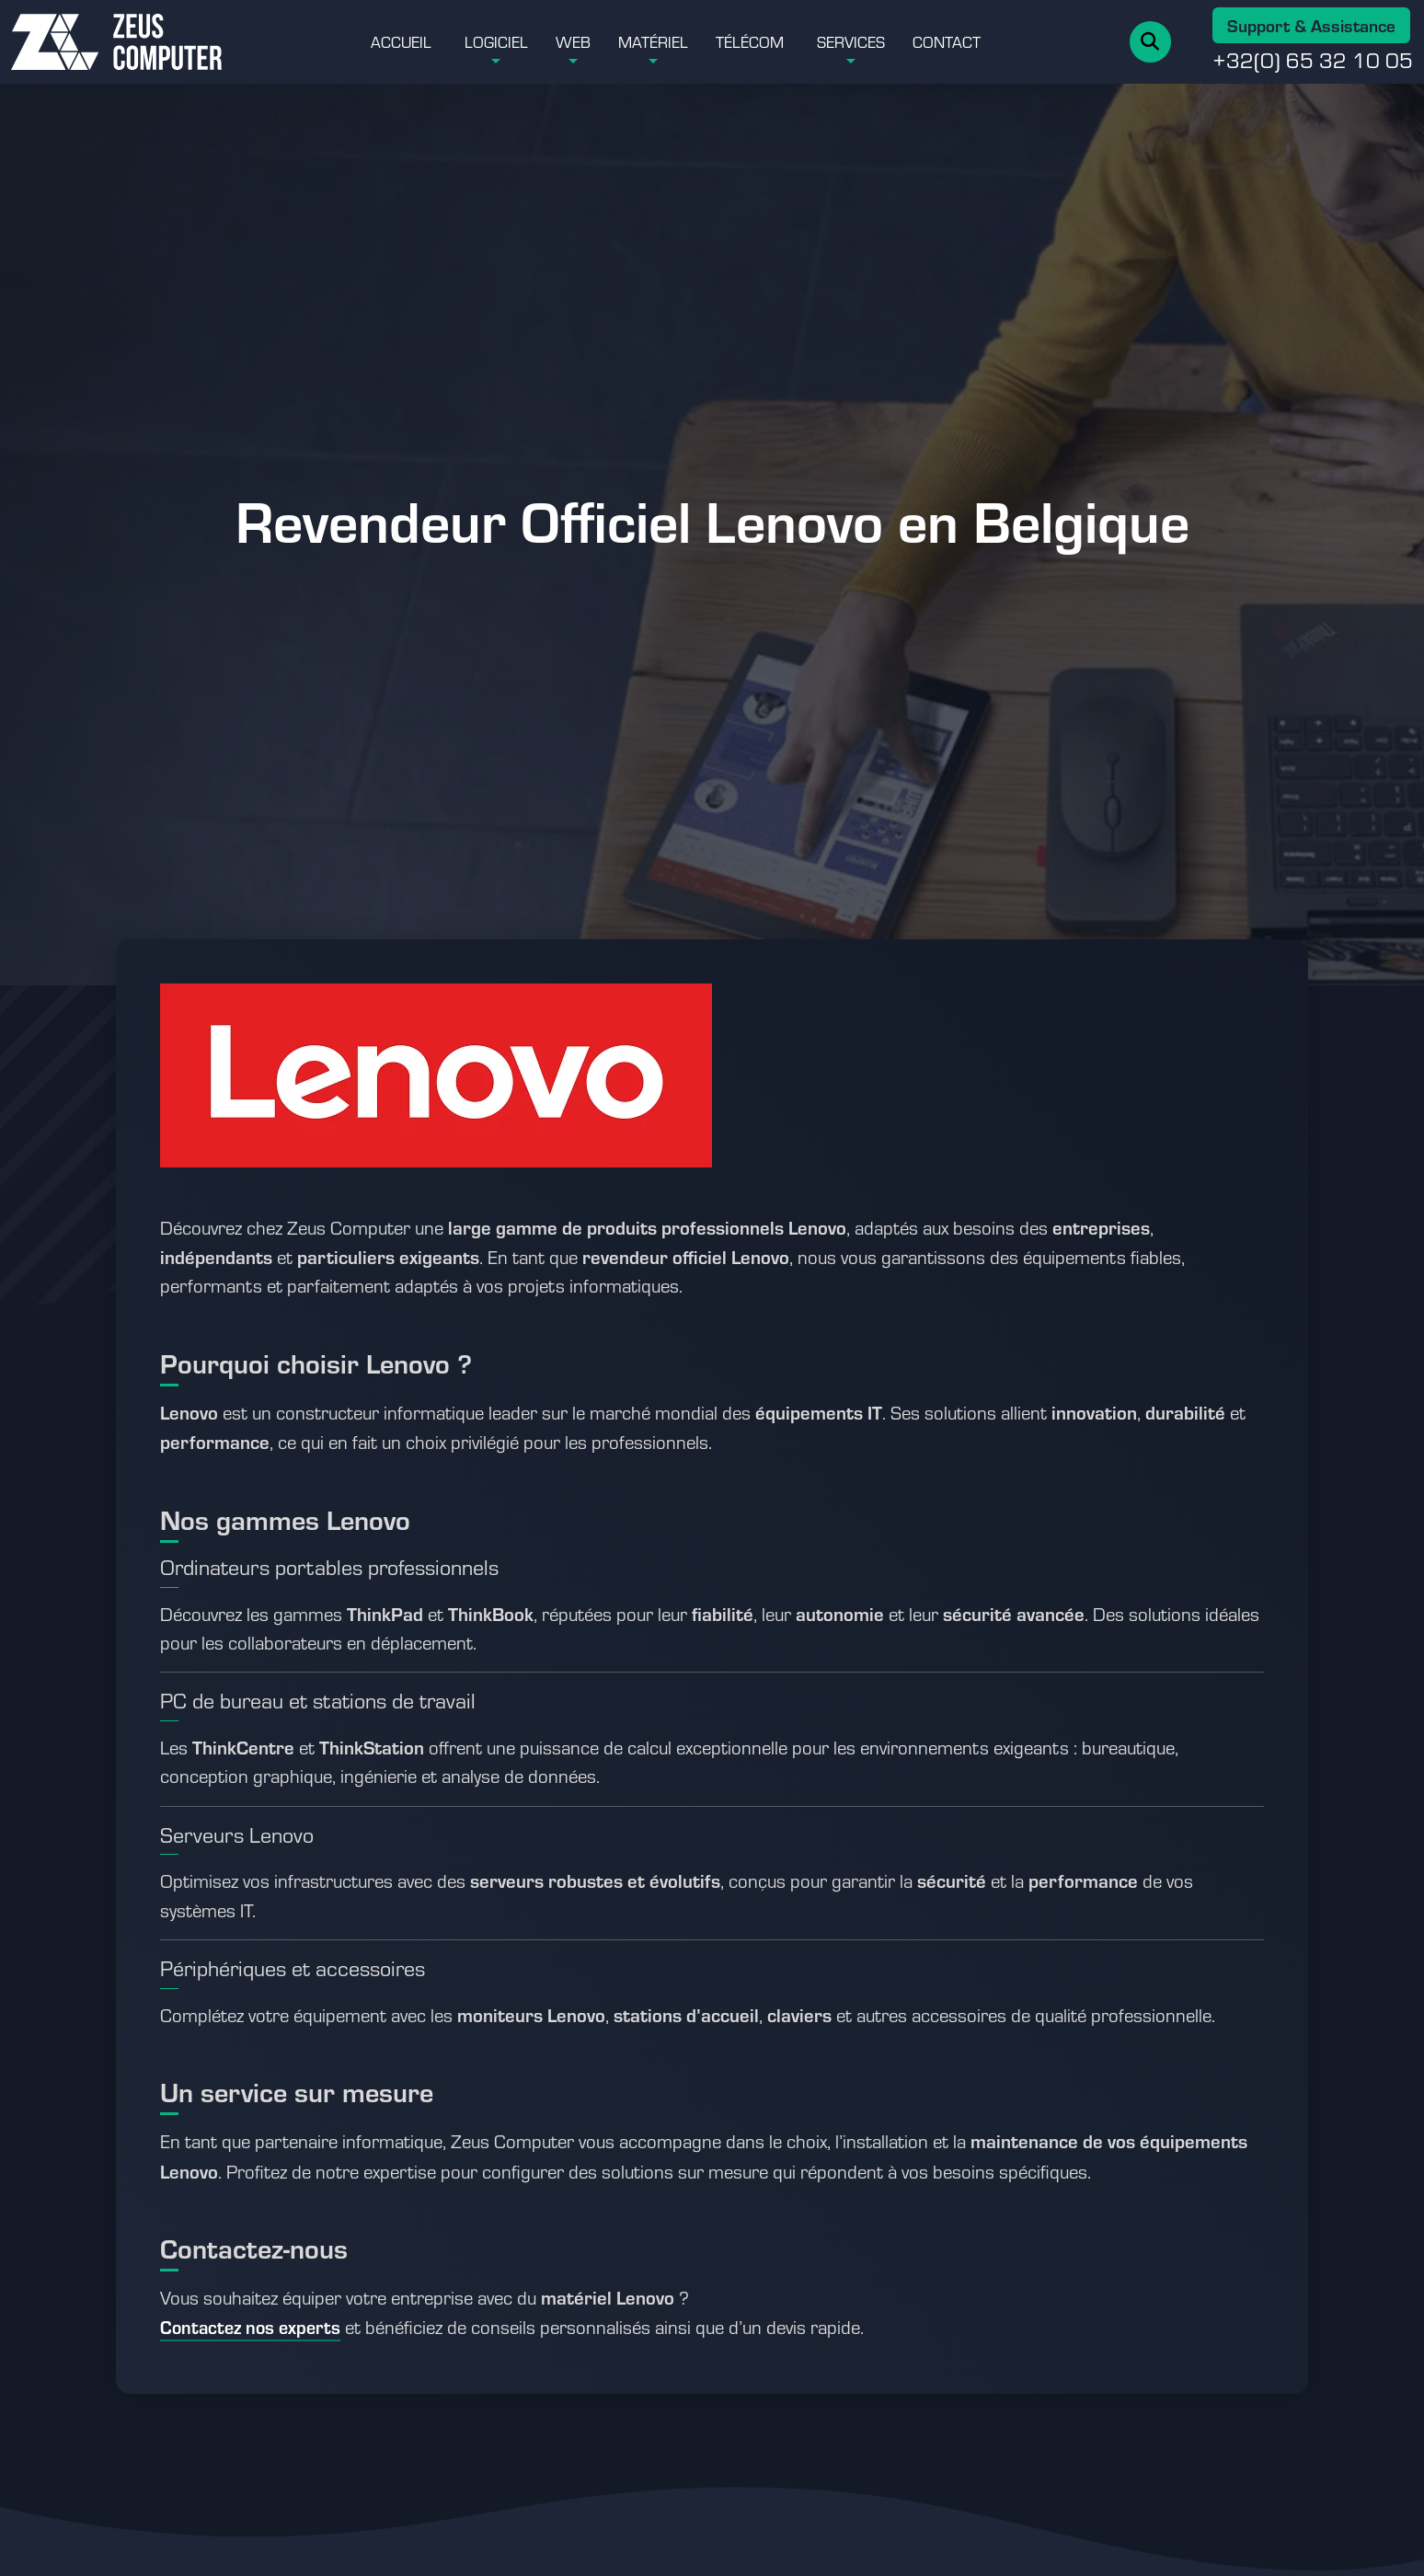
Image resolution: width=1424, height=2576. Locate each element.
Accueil (401, 41)
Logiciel (496, 41)
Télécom (750, 41)
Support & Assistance (1311, 25)
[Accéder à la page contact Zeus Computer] (250, 2328)
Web (573, 41)
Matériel (653, 41)
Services (851, 41)
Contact (947, 41)
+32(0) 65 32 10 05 (1312, 60)
